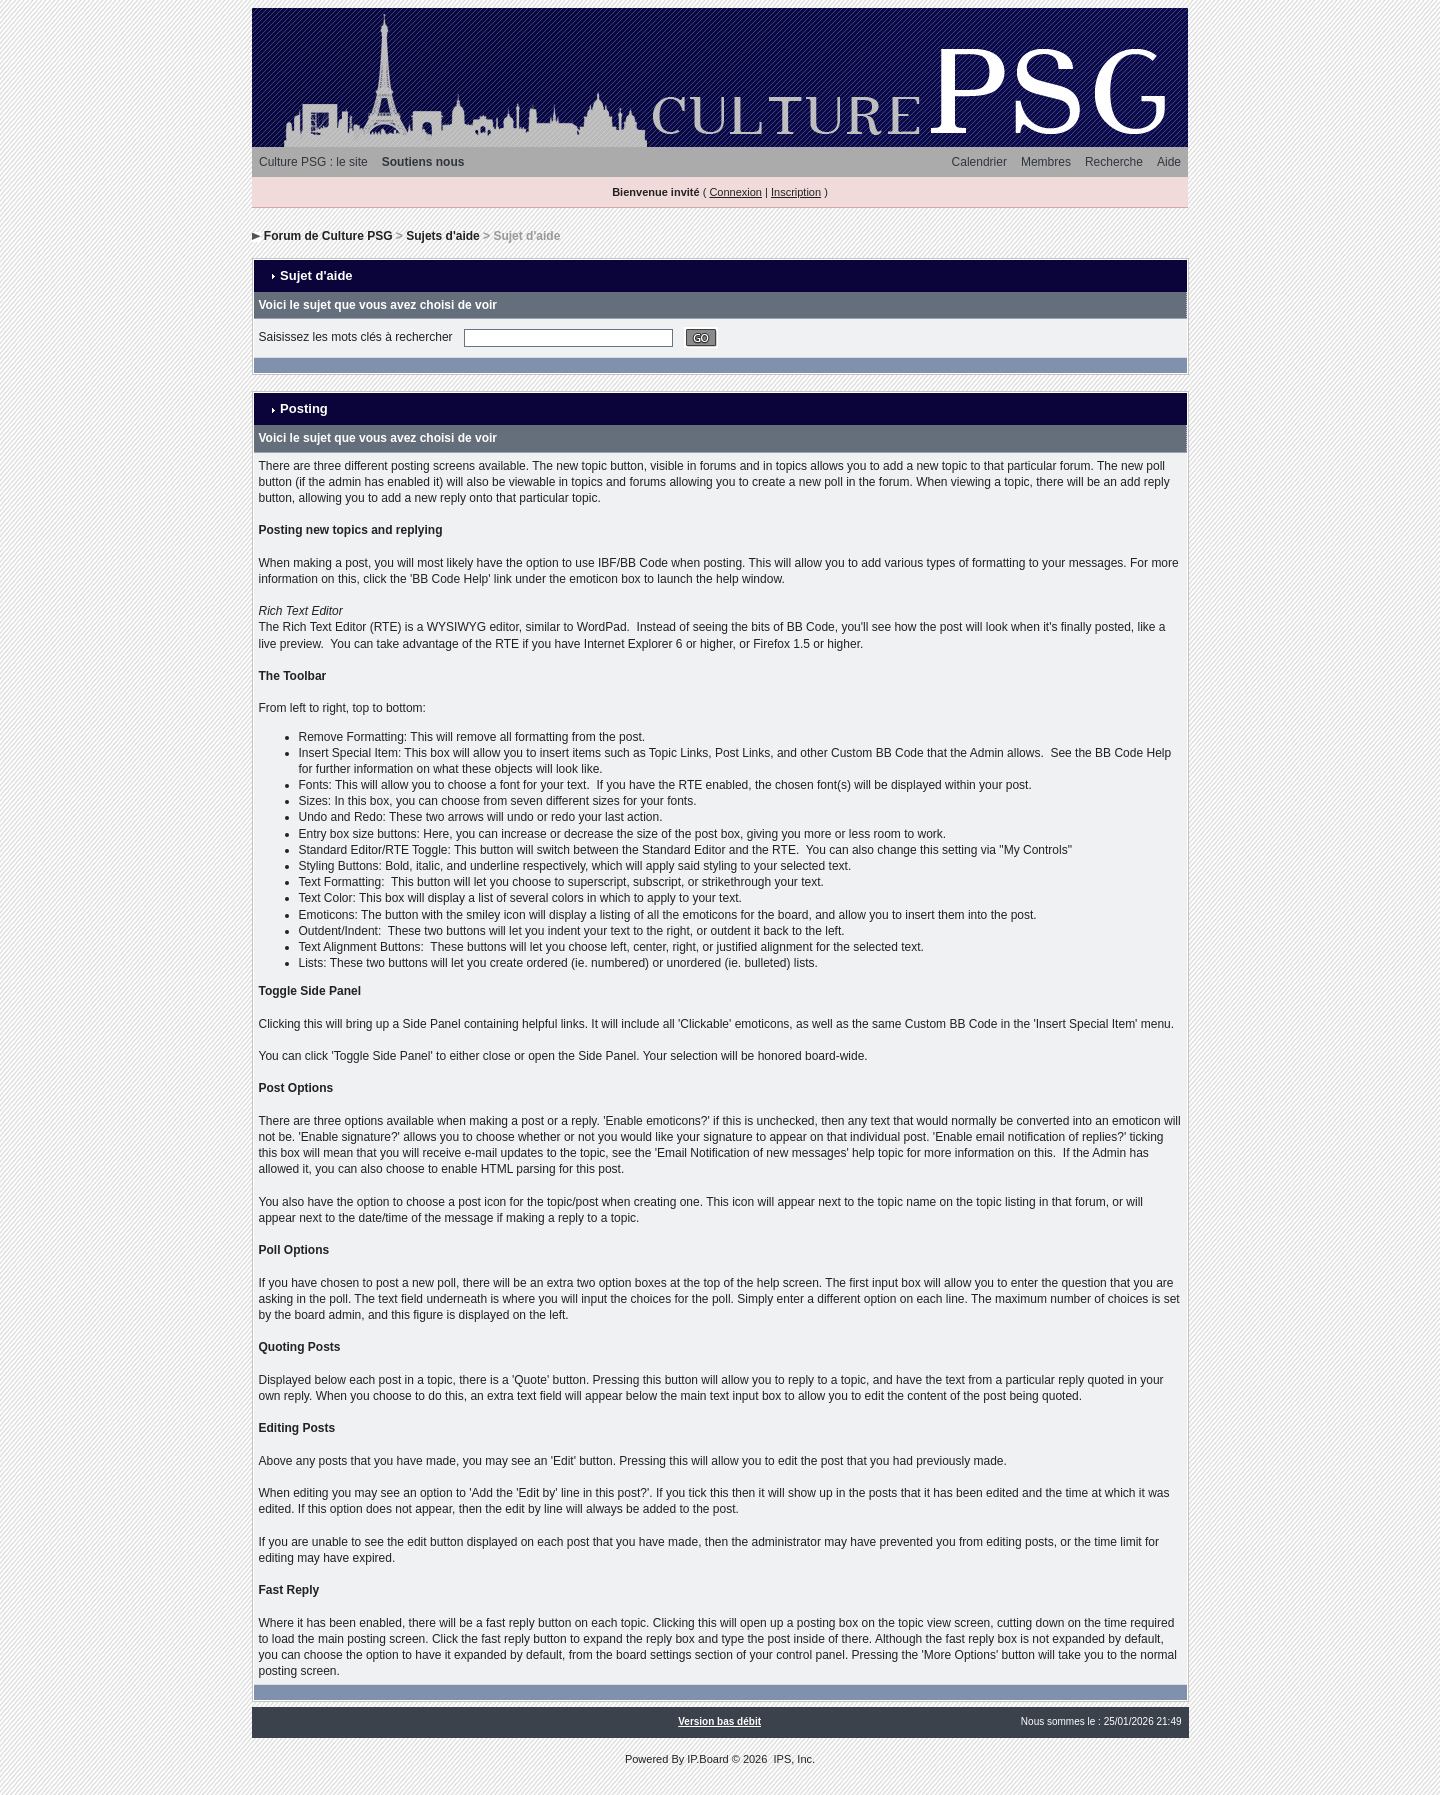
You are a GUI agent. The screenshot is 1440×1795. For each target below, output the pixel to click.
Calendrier (979, 162)
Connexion (735, 192)
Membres (1046, 162)
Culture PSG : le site (313, 162)
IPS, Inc (792, 1759)
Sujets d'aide (443, 236)
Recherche (1114, 162)
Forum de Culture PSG (328, 236)
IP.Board (707, 1759)
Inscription (796, 192)
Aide (1169, 162)
